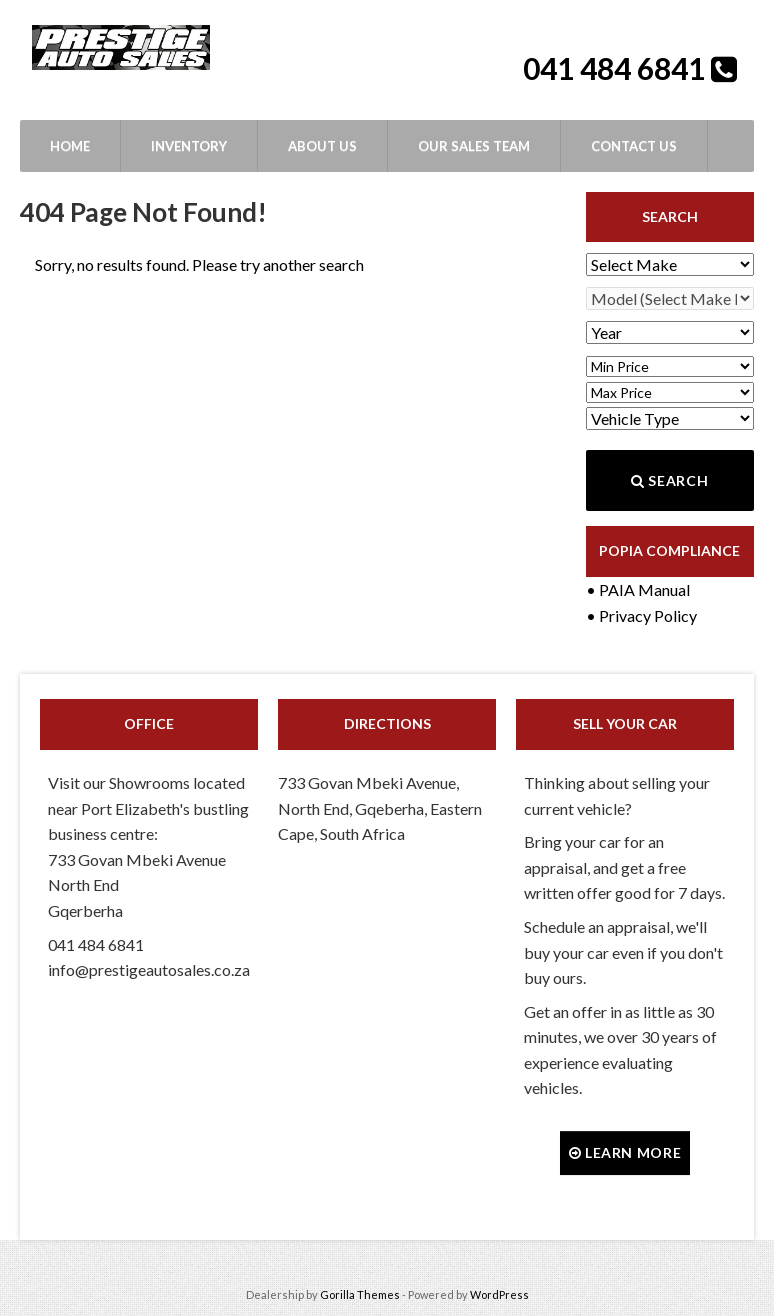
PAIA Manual (644, 589)
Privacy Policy (648, 615)
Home (70, 146)
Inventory (189, 146)
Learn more (625, 1152)
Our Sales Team (474, 146)
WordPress (499, 1294)
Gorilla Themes (360, 1294)
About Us (322, 146)
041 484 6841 (617, 68)
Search (669, 480)
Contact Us (634, 146)
